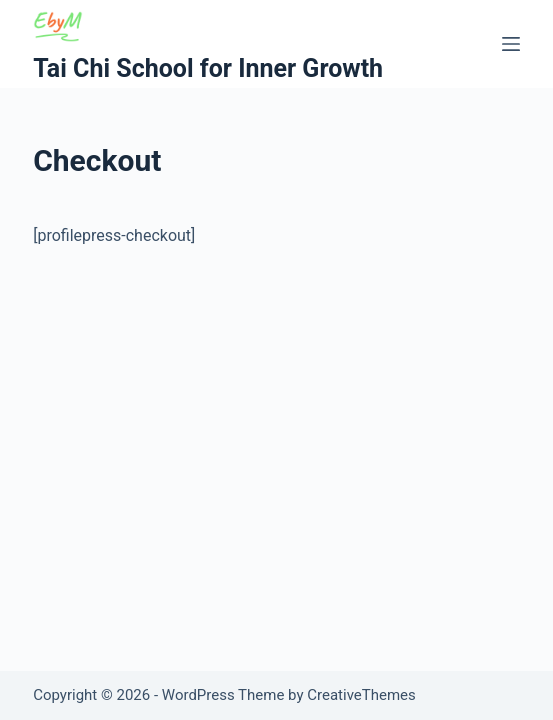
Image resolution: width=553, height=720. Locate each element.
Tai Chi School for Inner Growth (208, 68)
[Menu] (511, 44)
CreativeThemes (361, 695)
